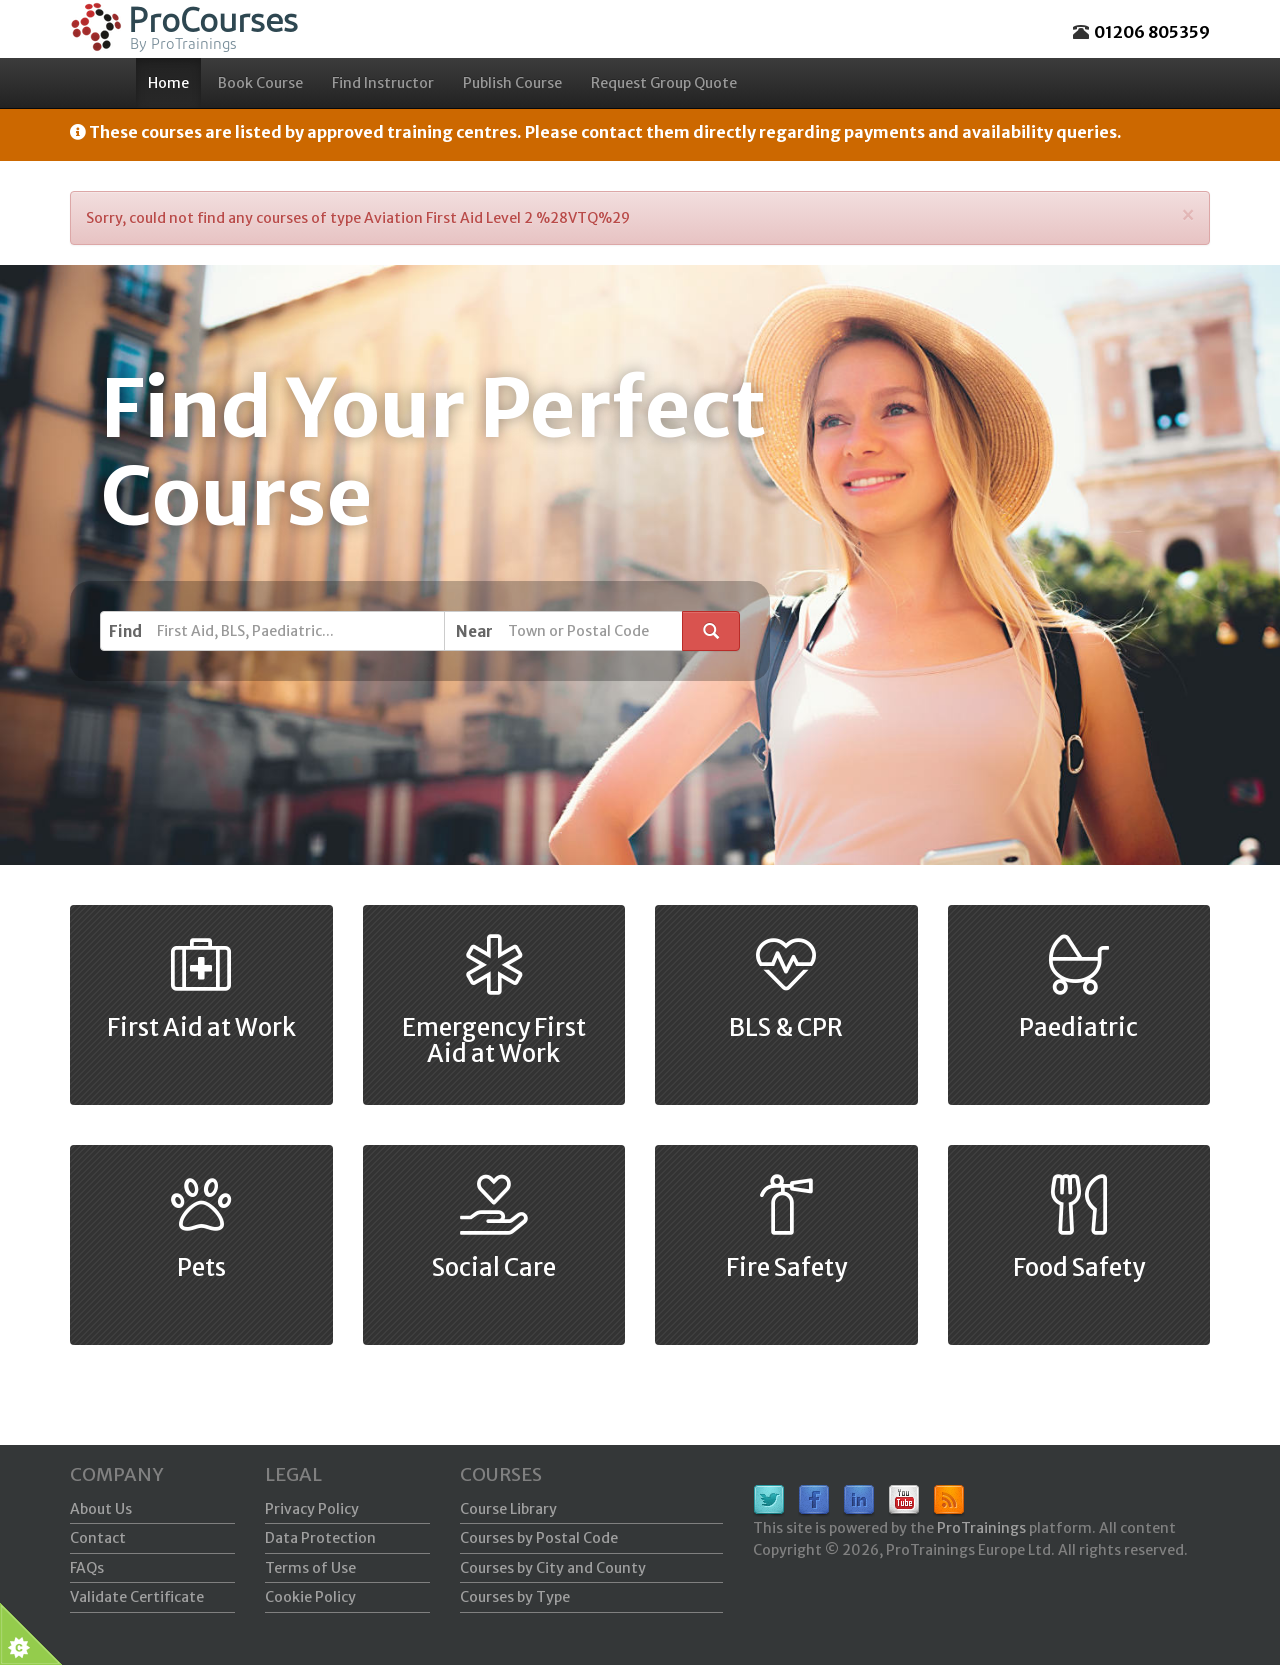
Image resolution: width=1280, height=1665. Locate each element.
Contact (98, 1538)
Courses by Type (515, 1597)
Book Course (260, 83)
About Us (101, 1509)
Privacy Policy (312, 1509)
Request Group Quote (664, 83)
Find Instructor (383, 83)
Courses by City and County (553, 1568)
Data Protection (320, 1538)
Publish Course (512, 83)
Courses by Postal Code (539, 1538)
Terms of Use (310, 1568)
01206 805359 (1152, 32)
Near (474, 631)
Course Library (508, 1509)
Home (168, 83)
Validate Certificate (137, 1597)
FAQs (87, 1568)
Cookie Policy (310, 1597)
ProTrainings (981, 1528)
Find (125, 631)
